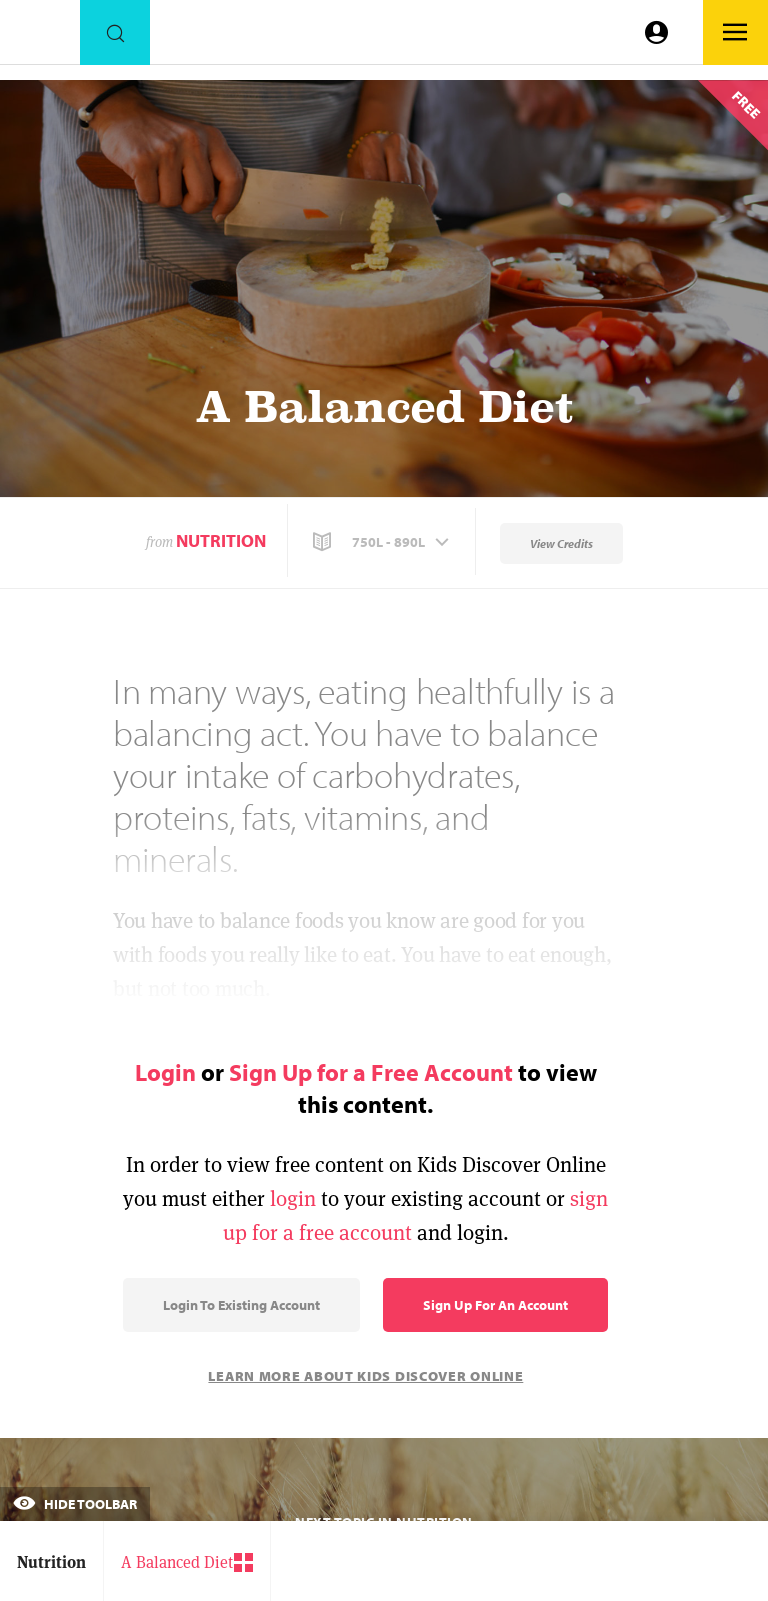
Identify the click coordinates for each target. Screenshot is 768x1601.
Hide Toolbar (75, 1504)
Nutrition (221, 540)
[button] (383, 542)
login (293, 1198)
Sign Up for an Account (495, 1305)
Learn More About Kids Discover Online (365, 1376)
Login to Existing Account (241, 1305)
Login (165, 1072)
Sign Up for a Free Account (371, 1072)
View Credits (561, 543)
